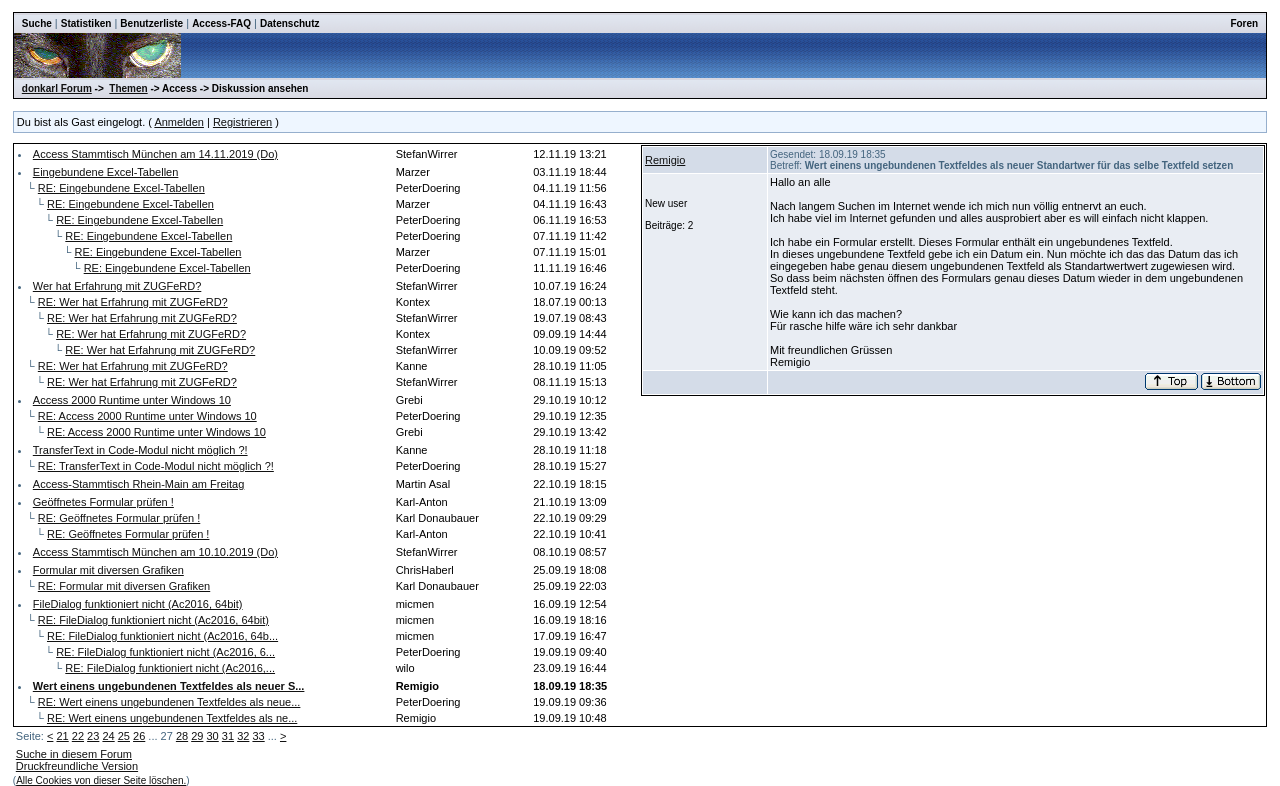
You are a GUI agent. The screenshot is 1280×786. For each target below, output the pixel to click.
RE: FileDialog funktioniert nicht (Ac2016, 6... (165, 652)
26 (139, 736)
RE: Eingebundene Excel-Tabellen (121, 188)
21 (62, 736)
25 (124, 736)
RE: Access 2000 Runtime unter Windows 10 (147, 416)
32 (243, 736)
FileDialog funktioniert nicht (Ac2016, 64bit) (138, 604)
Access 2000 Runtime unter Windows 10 (132, 400)
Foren (1244, 23)
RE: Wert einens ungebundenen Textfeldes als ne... (172, 718)
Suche (37, 23)
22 (78, 736)
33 (258, 736)
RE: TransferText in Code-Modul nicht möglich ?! (156, 466)
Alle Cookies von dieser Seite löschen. (101, 780)
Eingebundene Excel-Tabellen (106, 172)
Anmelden (179, 122)
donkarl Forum (57, 88)
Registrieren (242, 122)
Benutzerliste (151, 23)
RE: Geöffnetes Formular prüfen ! (119, 518)
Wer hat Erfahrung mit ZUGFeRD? (117, 286)
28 (182, 736)
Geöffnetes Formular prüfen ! (103, 502)
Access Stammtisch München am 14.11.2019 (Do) (155, 154)
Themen (128, 88)
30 (213, 736)
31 (228, 736)
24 (108, 736)
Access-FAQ (221, 23)
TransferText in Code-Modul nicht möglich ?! (140, 450)
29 (197, 736)
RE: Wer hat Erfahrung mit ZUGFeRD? (133, 302)
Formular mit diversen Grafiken (108, 570)
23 (93, 736)
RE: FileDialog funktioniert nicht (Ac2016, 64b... (162, 636)
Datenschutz (289, 23)
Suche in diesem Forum (74, 754)
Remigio (665, 160)
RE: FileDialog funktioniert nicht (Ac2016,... (170, 668)
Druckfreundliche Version (77, 766)
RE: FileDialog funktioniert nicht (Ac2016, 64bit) (153, 620)
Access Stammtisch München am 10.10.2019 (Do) (155, 552)
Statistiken (86, 23)
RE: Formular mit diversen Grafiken (124, 586)
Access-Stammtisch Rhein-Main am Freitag (139, 484)
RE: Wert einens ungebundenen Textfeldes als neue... (169, 702)
